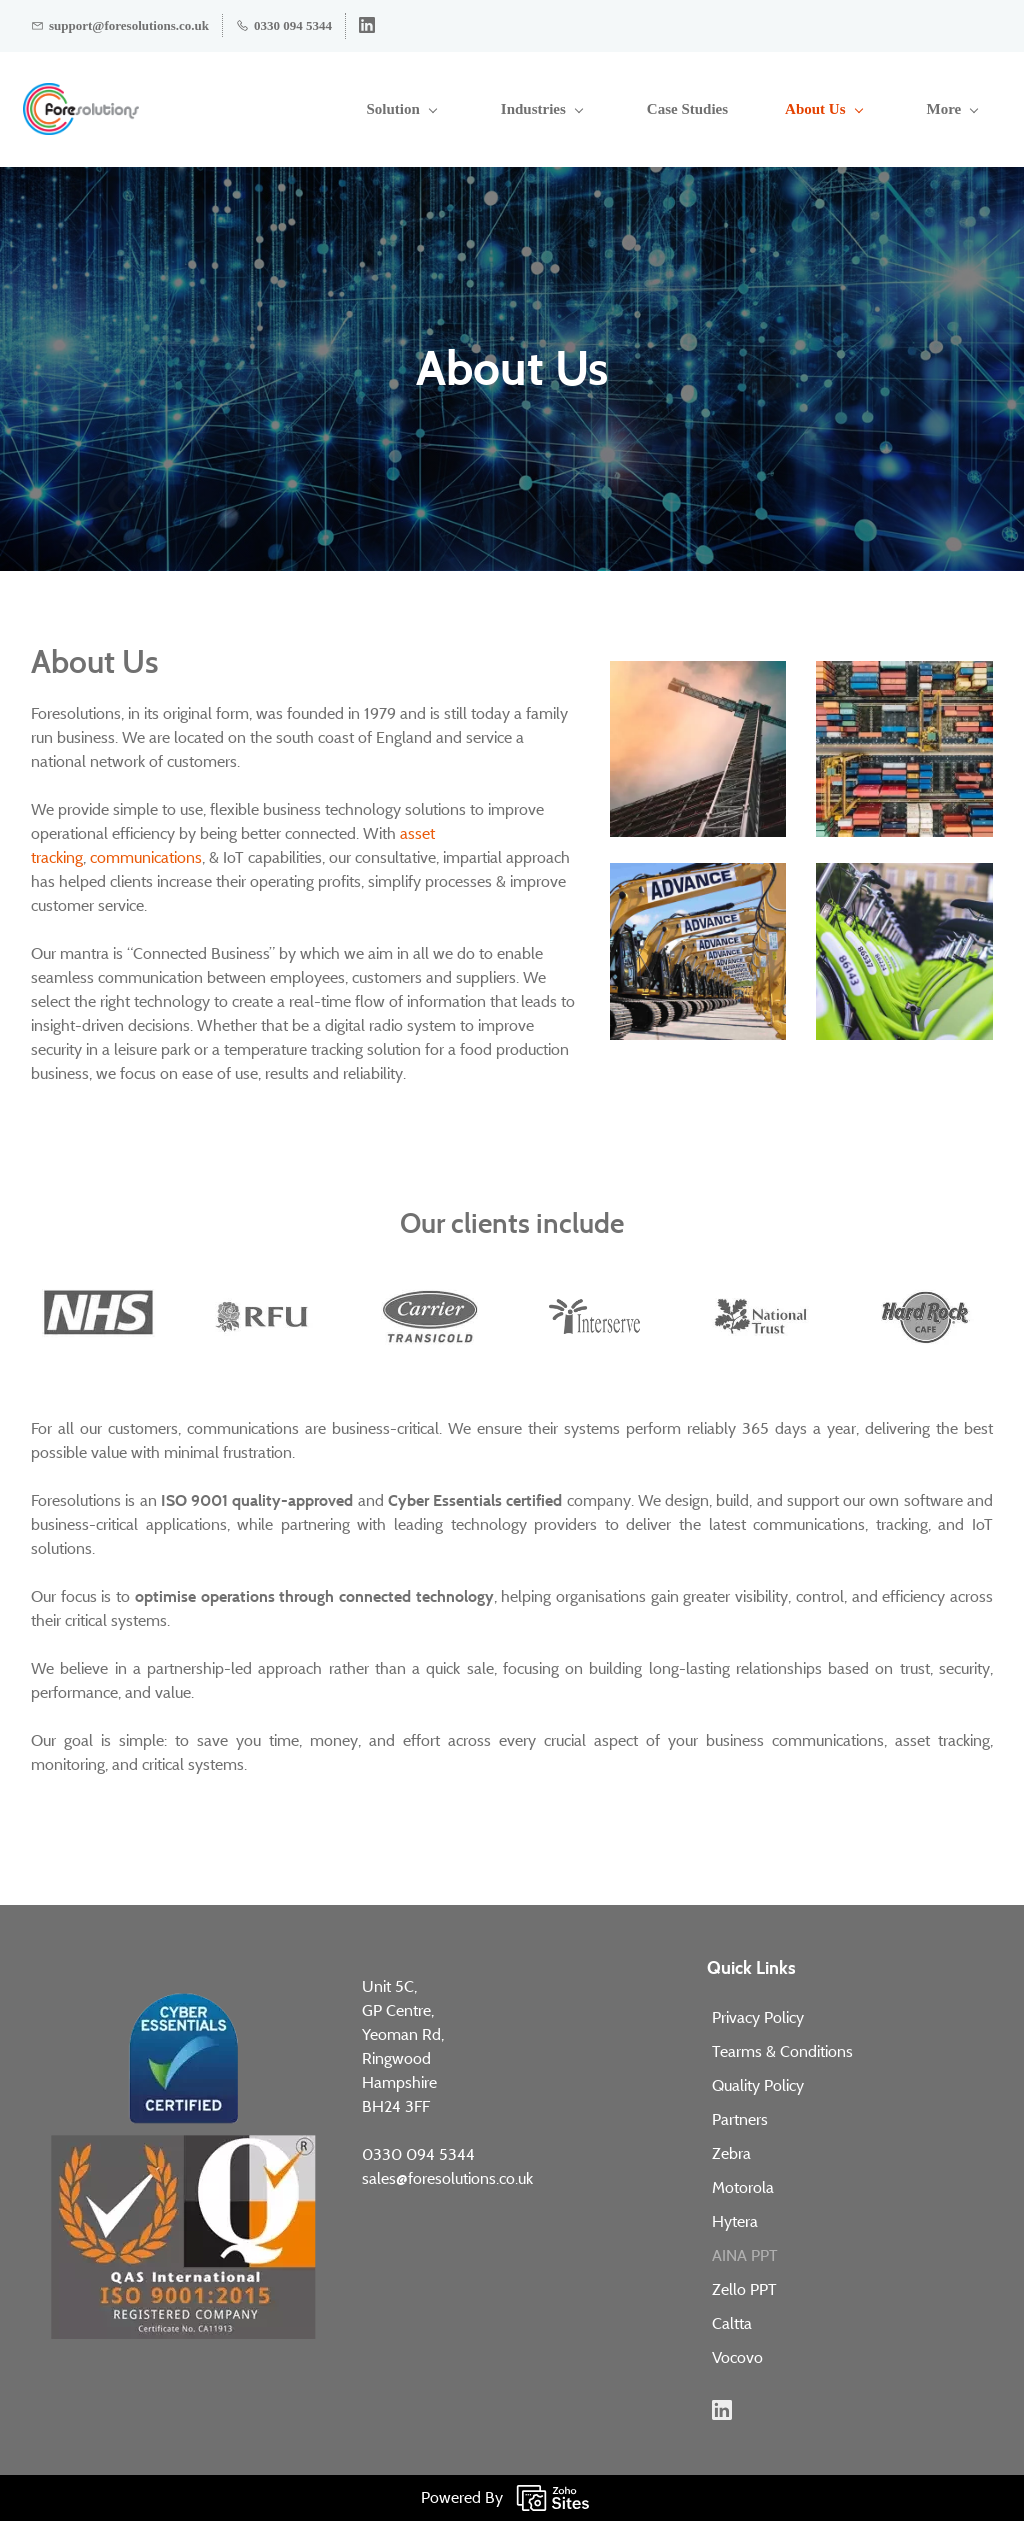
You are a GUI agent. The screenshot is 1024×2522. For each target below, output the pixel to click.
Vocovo (737, 2358)
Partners (740, 2120)
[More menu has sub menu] (962, 109)
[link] (698, 672)
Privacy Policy (758, 2018)
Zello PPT (744, 2290)
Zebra (731, 2154)
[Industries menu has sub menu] (420, 109)
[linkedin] (367, 28)
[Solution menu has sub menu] (279, 109)
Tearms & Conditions (782, 2052)
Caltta (732, 2324)
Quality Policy (758, 2086)
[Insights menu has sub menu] (838, 109)
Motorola (743, 2188)
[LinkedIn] (722, 2411)
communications (146, 858)
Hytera (735, 2222)
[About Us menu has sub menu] (702, 109)
